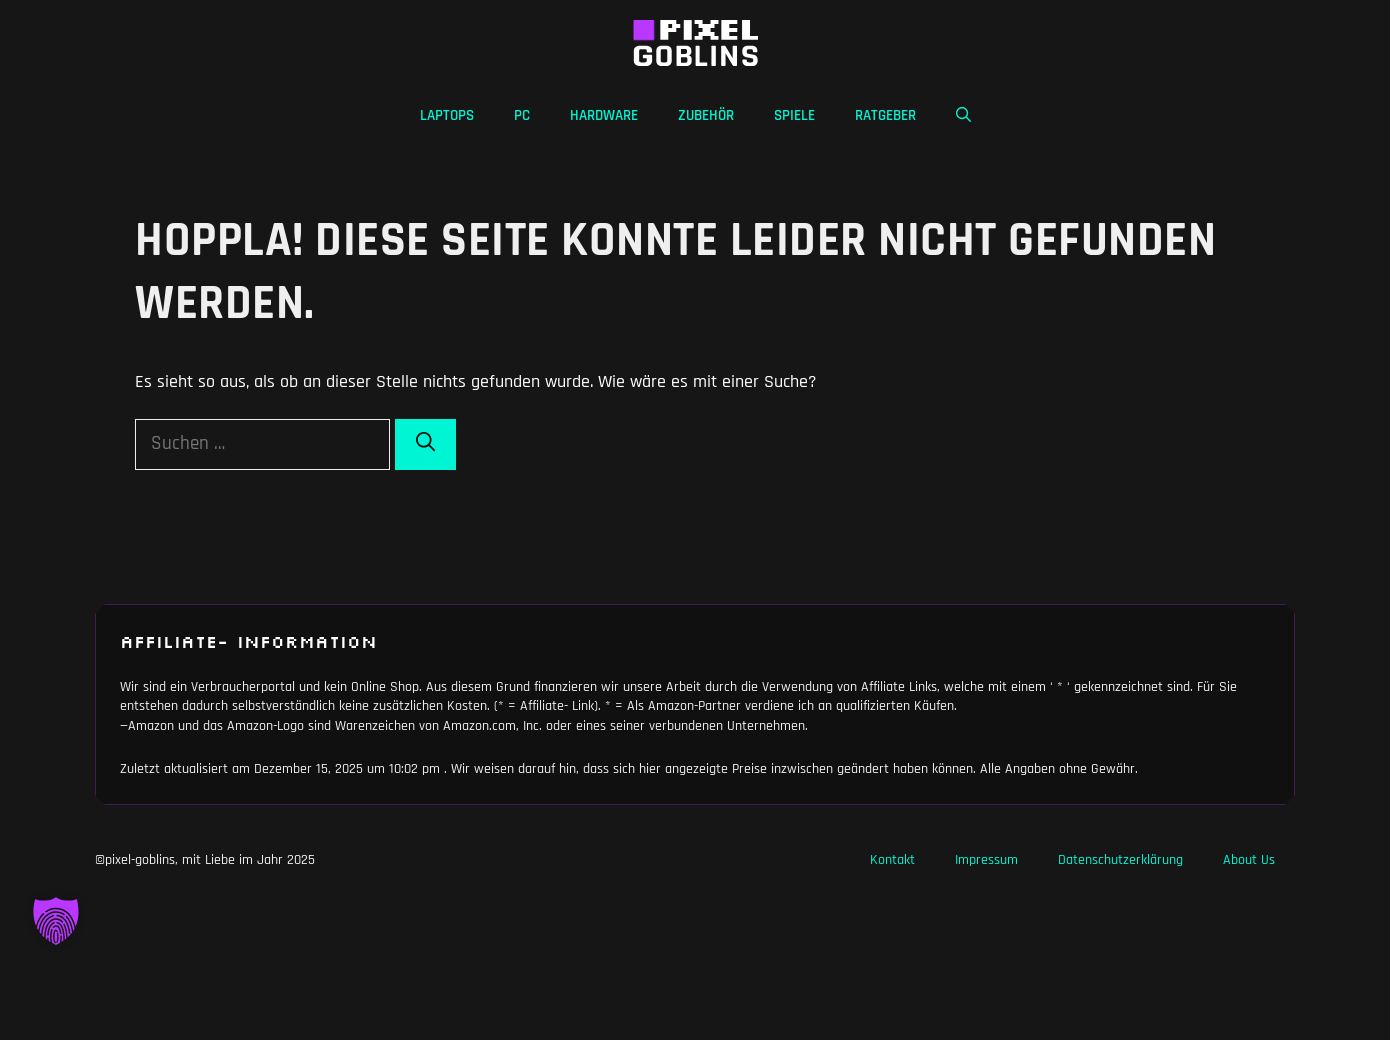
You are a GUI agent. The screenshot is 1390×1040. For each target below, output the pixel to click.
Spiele (794, 115)
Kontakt (892, 860)
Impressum (986, 860)
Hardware (604, 115)
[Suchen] (425, 444)
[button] (963, 116)
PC (522, 115)
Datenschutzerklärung (1120, 860)
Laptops (447, 115)
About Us (1249, 860)
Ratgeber (885, 115)
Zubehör (706, 115)
